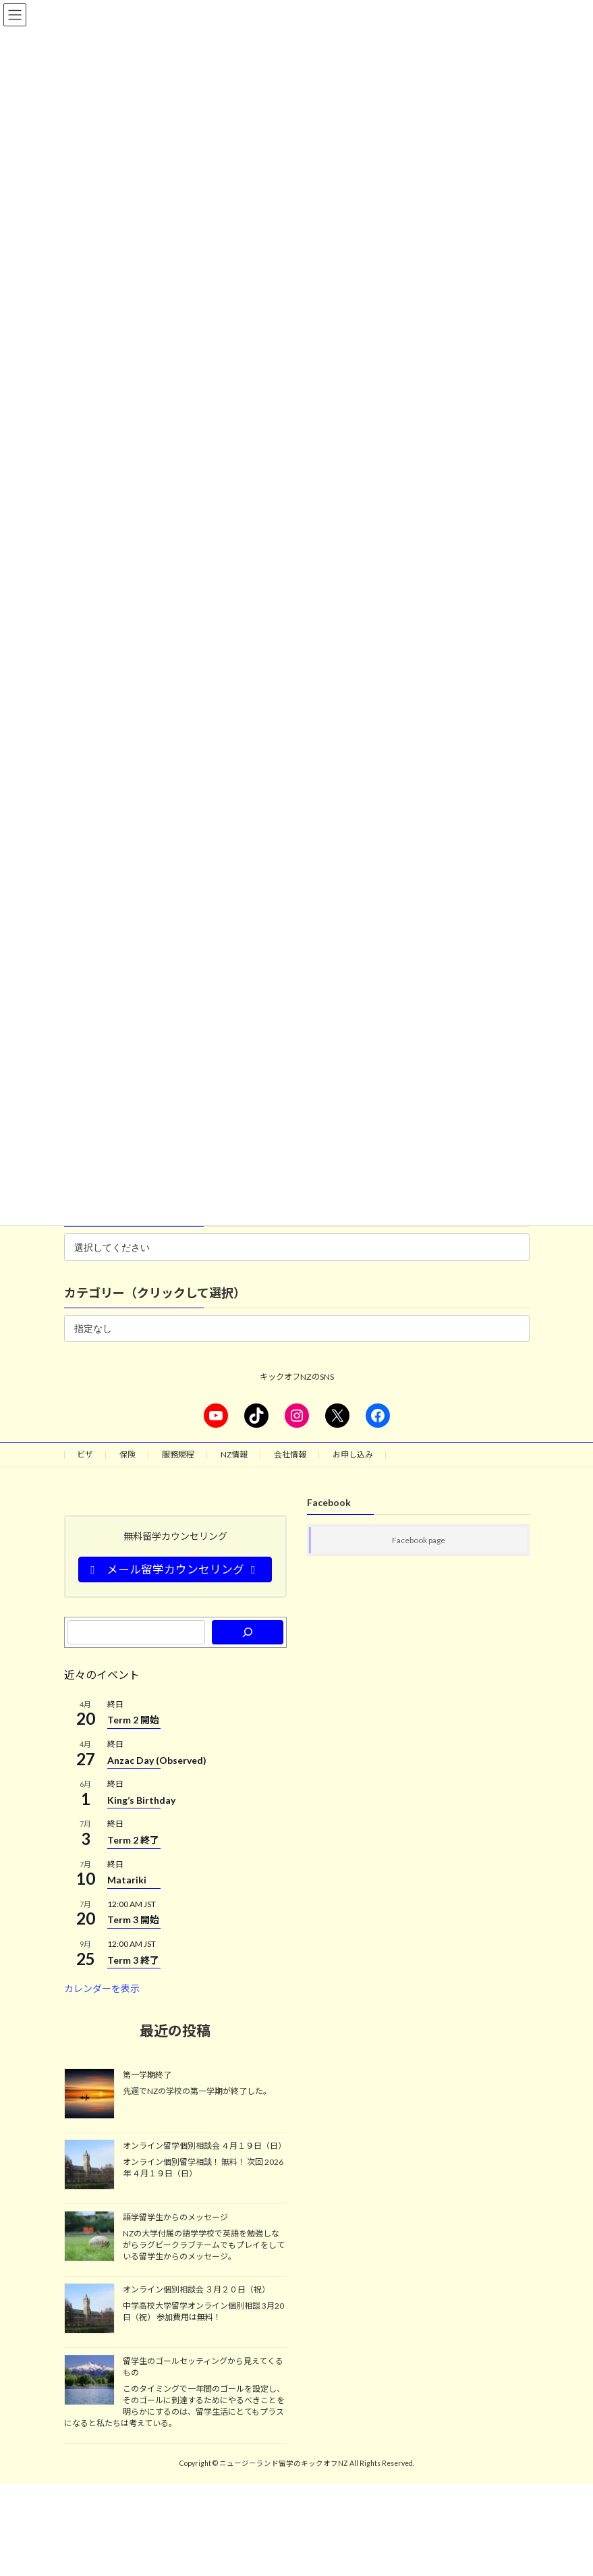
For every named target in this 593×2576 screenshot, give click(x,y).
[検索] (247, 1632)
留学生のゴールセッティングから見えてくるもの (203, 2367)
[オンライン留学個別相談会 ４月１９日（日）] (89, 2165)
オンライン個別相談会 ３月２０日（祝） (196, 2289)
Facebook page (418, 1540)
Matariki (126, 1879)
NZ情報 (234, 1454)
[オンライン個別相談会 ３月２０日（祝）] (89, 2309)
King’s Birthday (141, 1800)
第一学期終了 (147, 2075)
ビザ (85, 1454)
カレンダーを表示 (102, 1988)
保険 (127, 1454)
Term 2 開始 (133, 1719)
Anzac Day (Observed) (156, 1760)
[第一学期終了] (89, 2094)
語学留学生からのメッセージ (175, 2217)
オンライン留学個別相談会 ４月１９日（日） (204, 2146)
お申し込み (353, 1454)
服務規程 (178, 1454)
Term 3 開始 (133, 1920)
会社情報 (290, 1454)
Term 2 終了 (133, 1840)
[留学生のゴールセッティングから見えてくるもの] (89, 2381)
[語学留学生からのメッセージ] (89, 2237)
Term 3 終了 (133, 1960)
